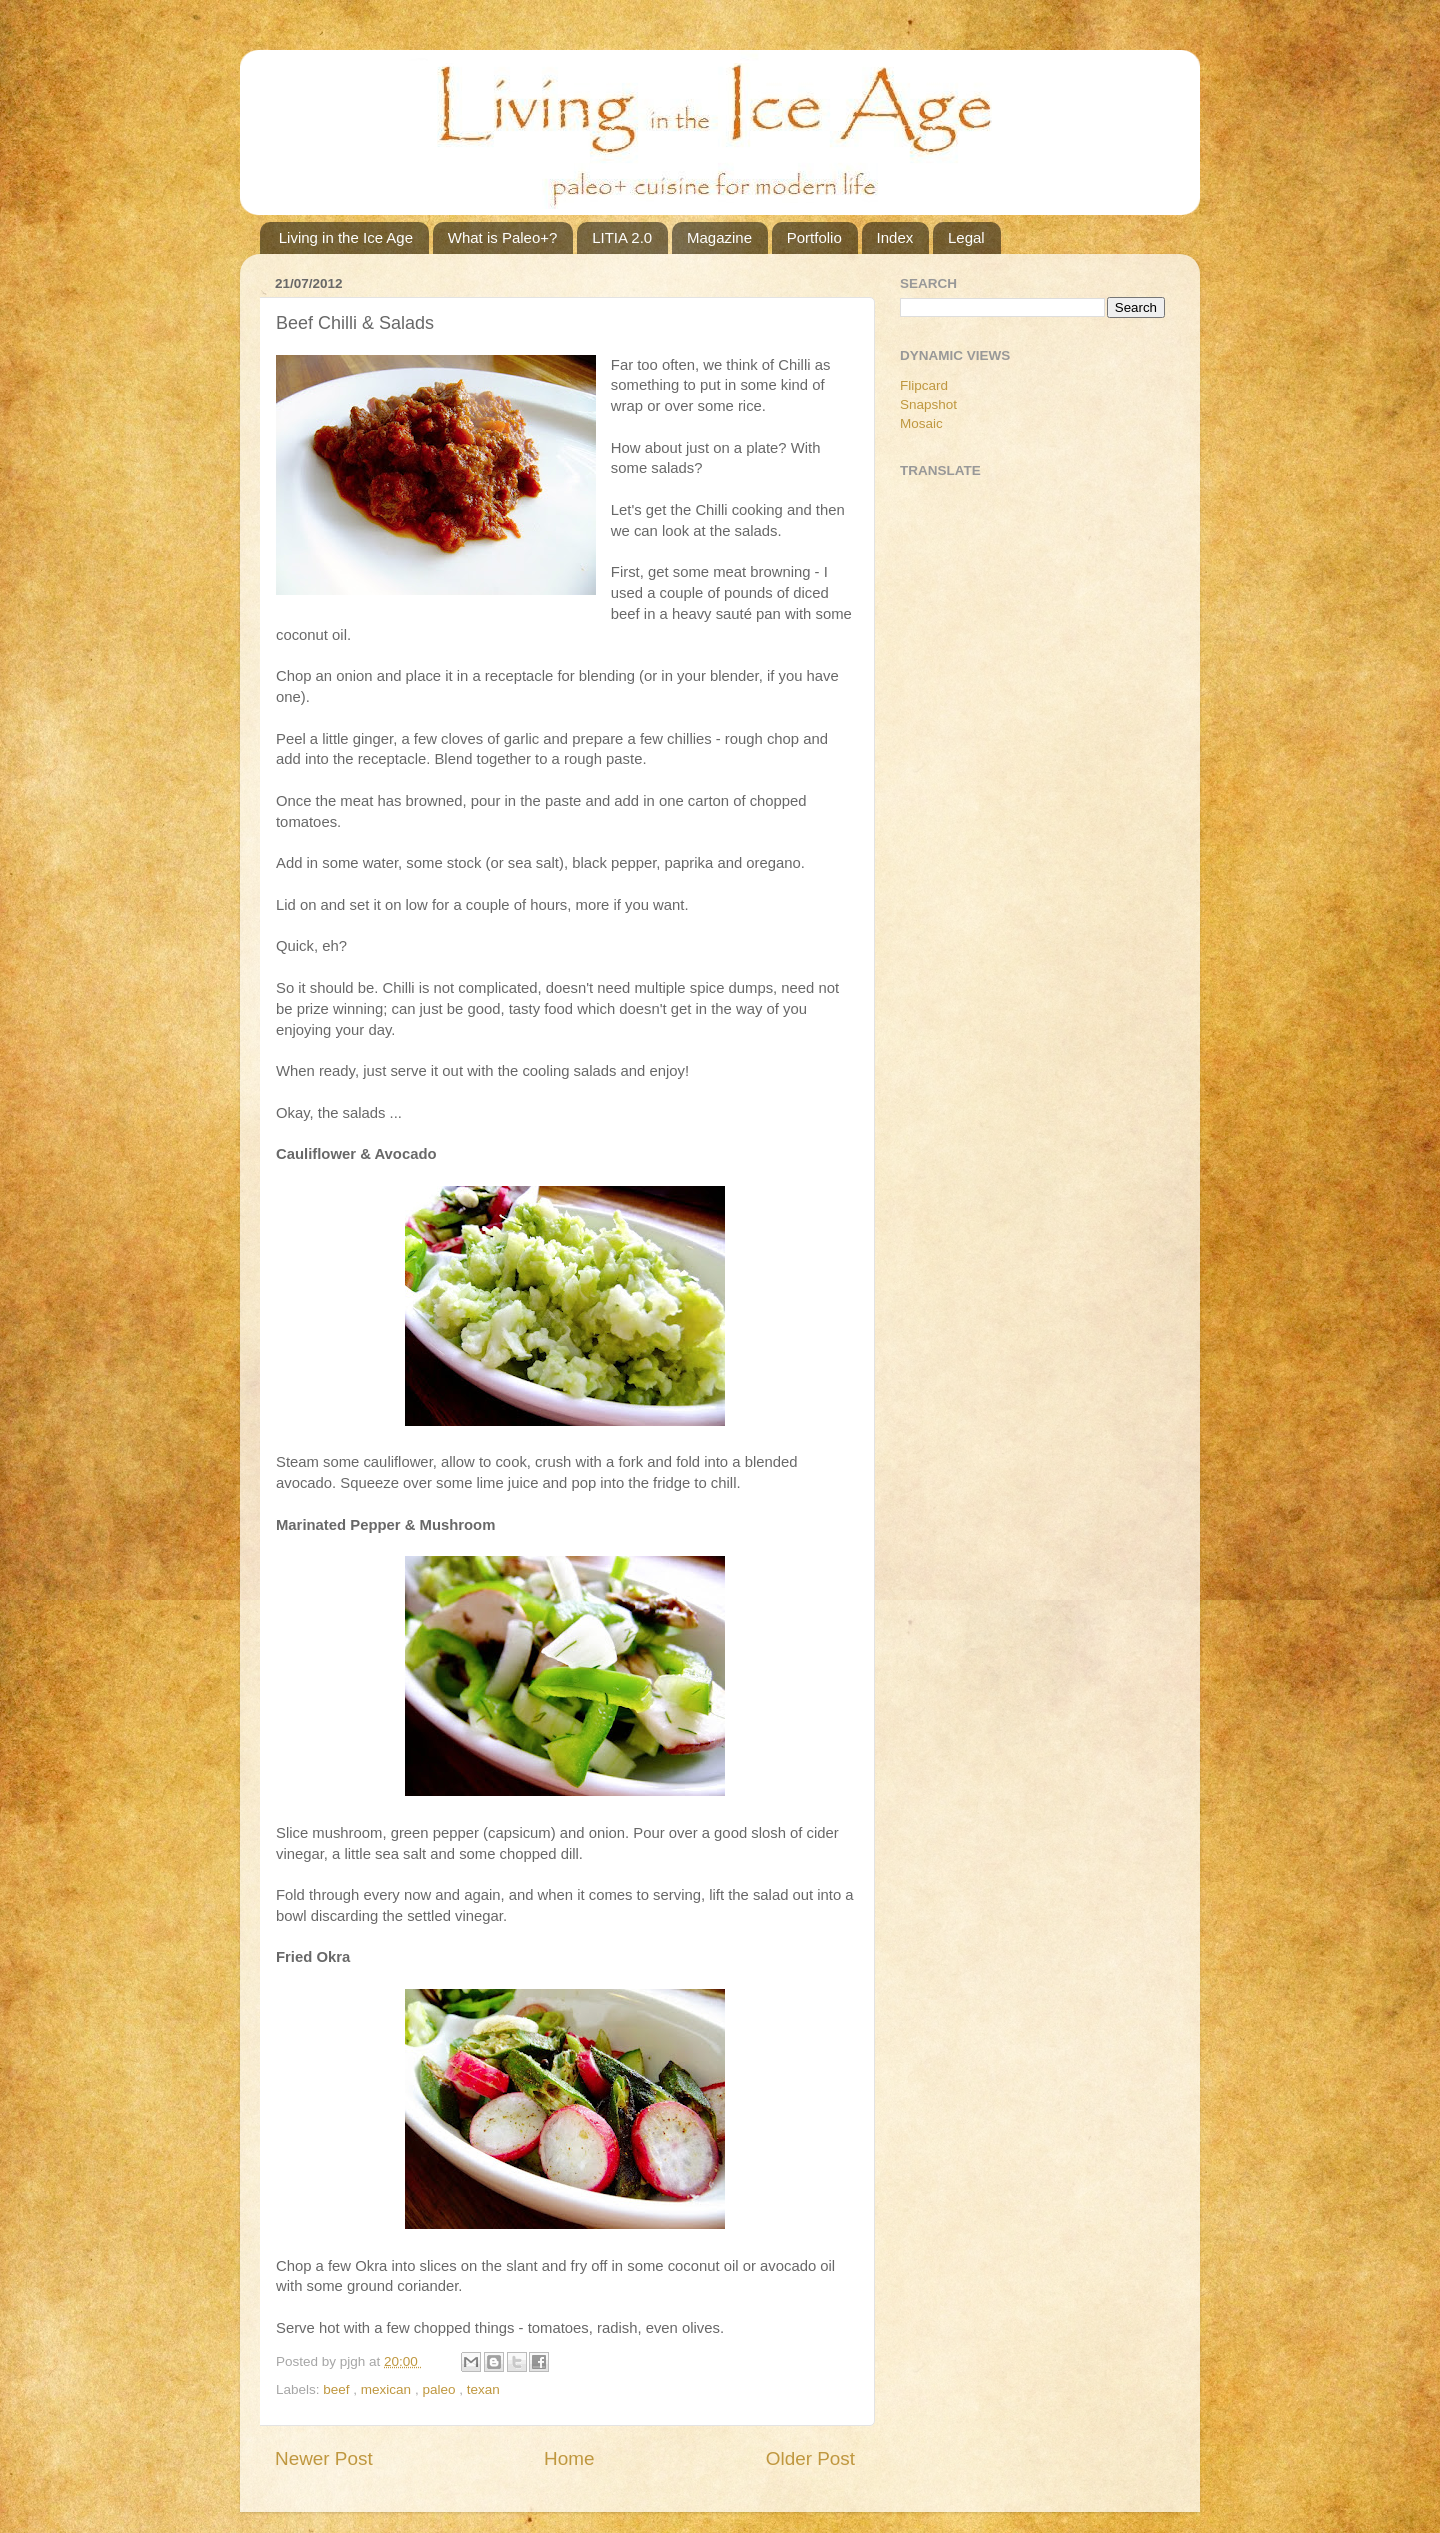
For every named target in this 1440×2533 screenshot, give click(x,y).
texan (483, 2389)
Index (895, 237)
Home (569, 2458)
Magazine (719, 237)
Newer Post (324, 2458)
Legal (966, 237)
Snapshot (928, 404)
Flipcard (924, 385)
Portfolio (814, 237)
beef (338, 2389)
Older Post (810, 2458)
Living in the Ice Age (346, 237)
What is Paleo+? (503, 237)
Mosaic (921, 423)
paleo (440, 2389)
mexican (388, 2389)
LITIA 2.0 (622, 237)
